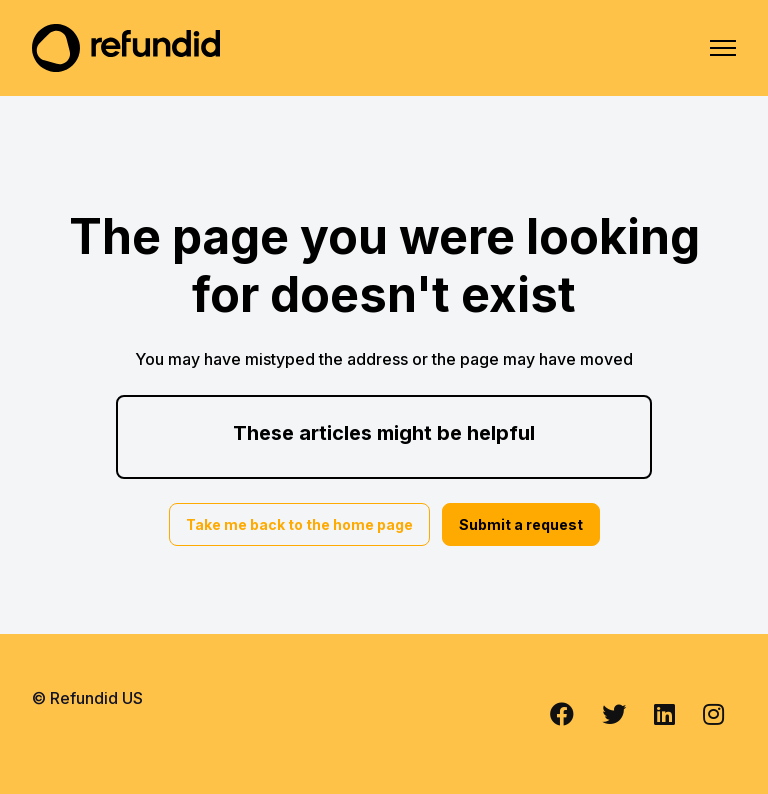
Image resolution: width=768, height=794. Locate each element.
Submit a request (521, 524)
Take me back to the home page (299, 524)
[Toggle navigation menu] (723, 48)
